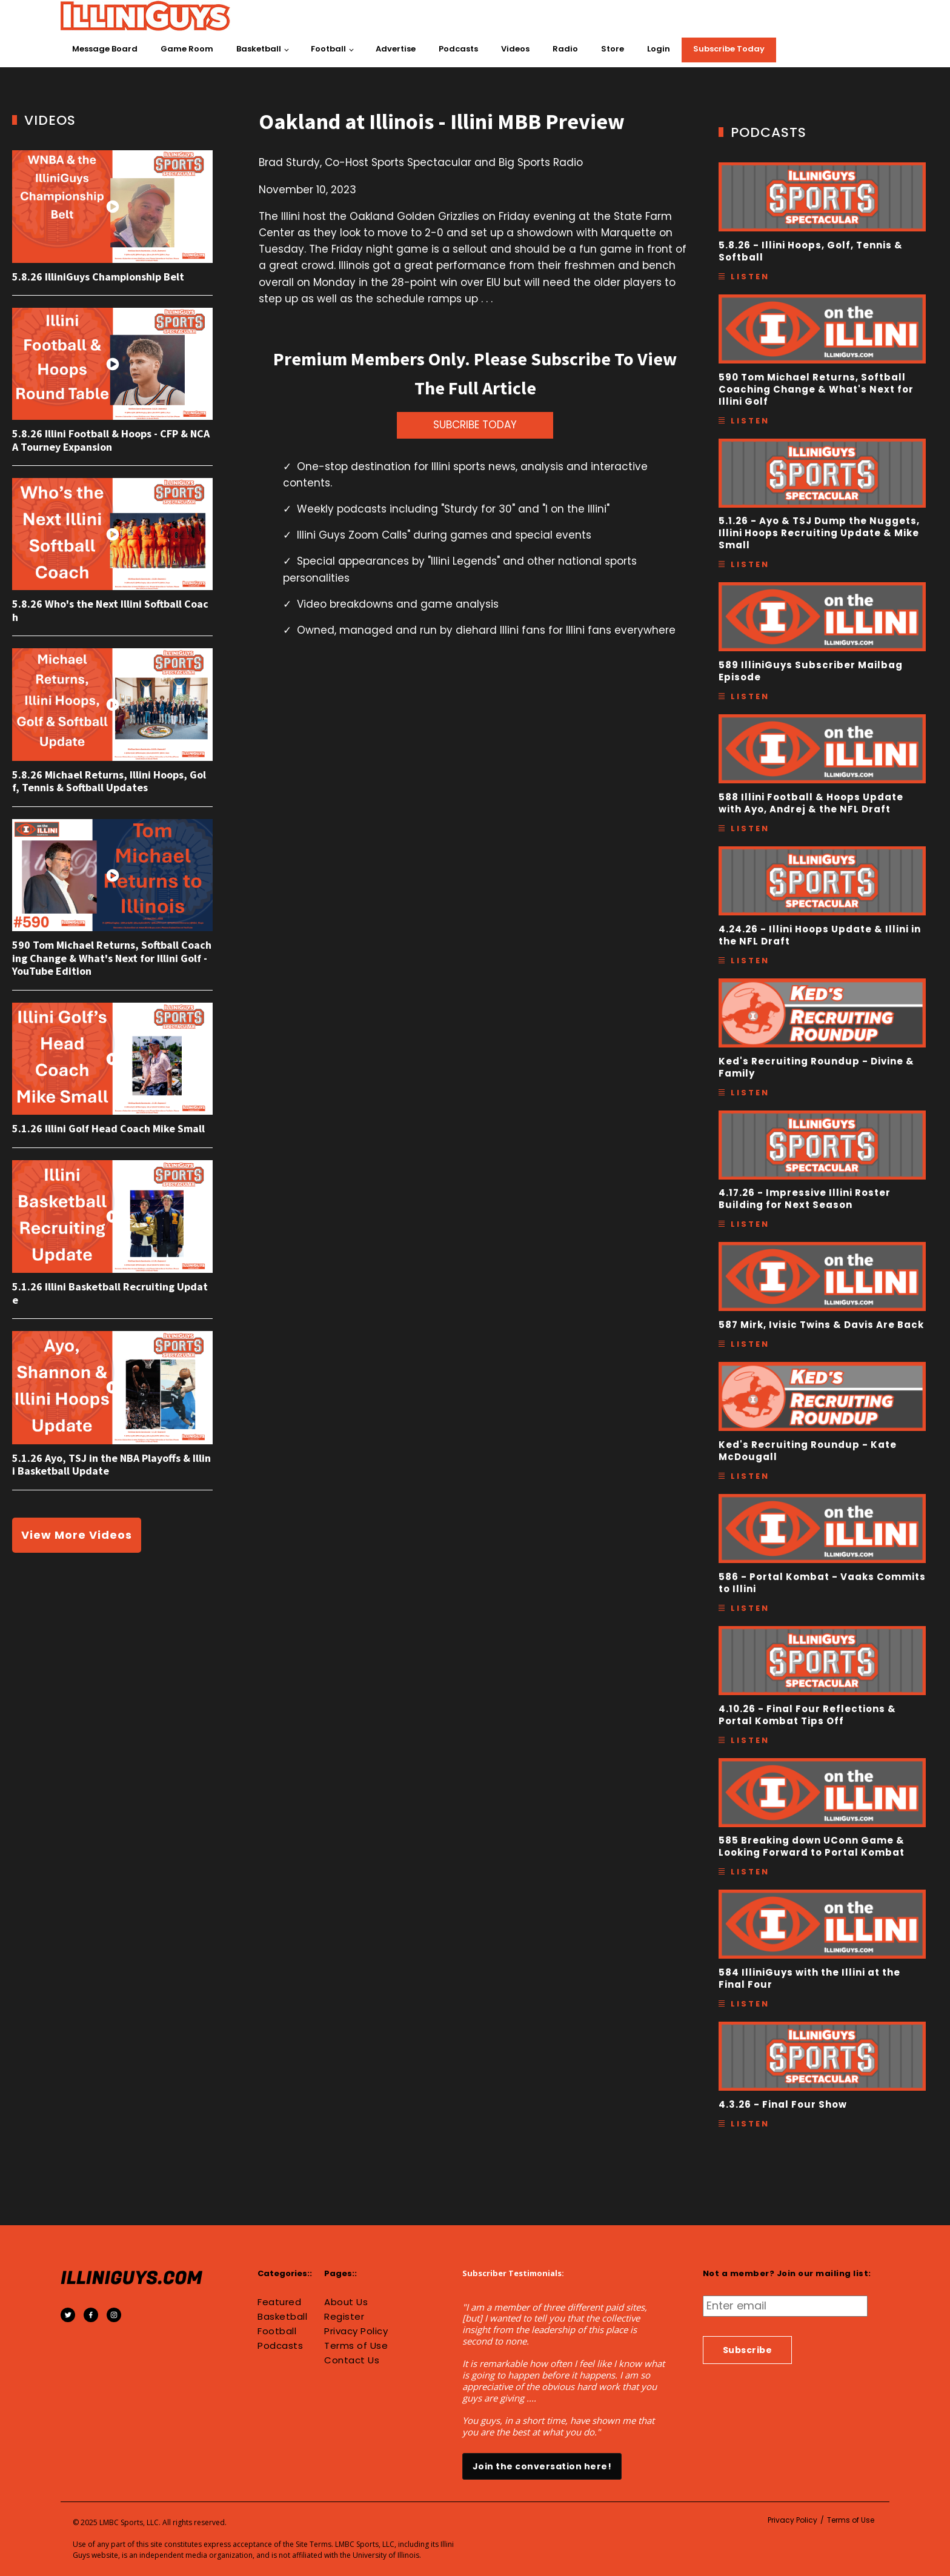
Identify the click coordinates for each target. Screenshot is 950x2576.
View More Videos (76, 1534)
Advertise (396, 49)
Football (328, 49)
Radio (565, 49)
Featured (279, 2302)
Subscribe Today (729, 49)
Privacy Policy (356, 2331)
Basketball (258, 49)
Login (658, 49)
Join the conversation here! (542, 2466)
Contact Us (351, 2360)
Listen (750, 276)
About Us (346, 2302)
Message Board (105, 49)
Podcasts (458, 49)
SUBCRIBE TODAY (475, 424)
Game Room (187, 49)
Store (612, 49)
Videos (515, 49)
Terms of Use (356, 2345)
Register (344, 2316)
